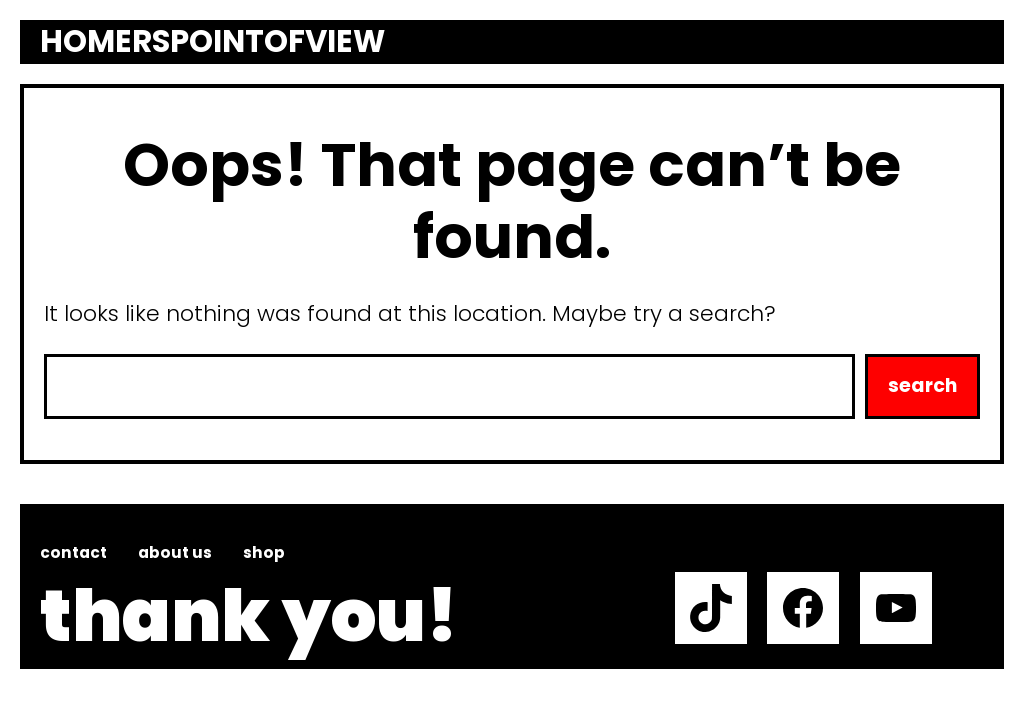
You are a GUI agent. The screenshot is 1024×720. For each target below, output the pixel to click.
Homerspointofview (212, 42)
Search (922, 385)
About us (175, 552)
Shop (264, 552)
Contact (73, 552)
